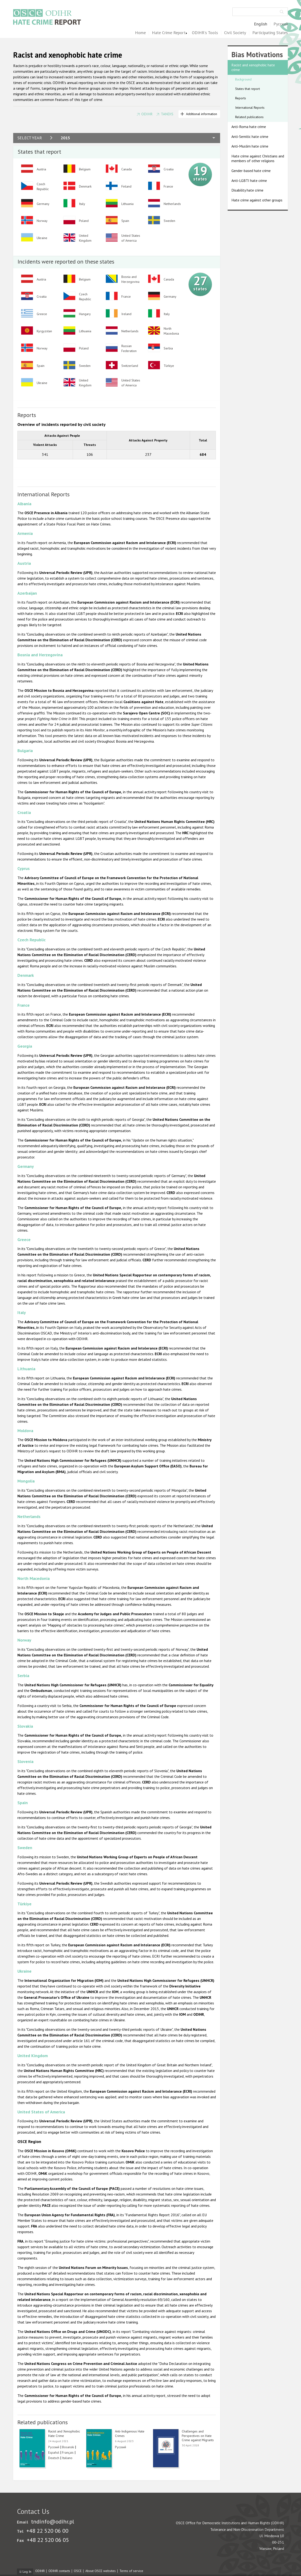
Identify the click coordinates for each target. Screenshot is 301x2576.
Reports (240, 98)
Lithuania (26, 1368)
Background (243, 79)
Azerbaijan (27, 593)
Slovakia (25, 1726)
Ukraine (24, 1971)
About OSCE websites (100, 2571)
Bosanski (68, 2447)
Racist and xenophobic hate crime (253, 67)
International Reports (250, 107)
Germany (25, 1166)
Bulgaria (25, 750)
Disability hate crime (247, 190)
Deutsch (53, 2458)
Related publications (249, 117)
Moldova (25, 1430)
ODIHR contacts (59, 2571)
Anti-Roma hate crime (248, 126)
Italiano (67, 2458)
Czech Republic (31, 939)
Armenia (25, 533)
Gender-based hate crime (251, 170)
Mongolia (26, 1481)
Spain (22, 1802)
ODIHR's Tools (205, 32)
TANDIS (167, 114)
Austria (24, 563)
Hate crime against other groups (256, 200)
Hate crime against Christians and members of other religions (257, 158)
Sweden (24, 1847)
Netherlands (28, 1516)
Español (53, 2452)
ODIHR (147, 114)
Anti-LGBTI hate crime (249, 180)
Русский (280, 24)
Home (140, 32)
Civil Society (235, 32)
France (23, 1005)
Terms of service (131, 2571)
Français (68, 2452)
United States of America (41, 2112)
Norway (24, 1640)
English (260, 24)
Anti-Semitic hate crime (249, 136)
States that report (247, 89)
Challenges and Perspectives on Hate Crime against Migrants (198, 2435)
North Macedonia (33, 1578)
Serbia (23, 1675)
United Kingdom (32, 2055)
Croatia (24, 812)
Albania (24, 503)
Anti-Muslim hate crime (249, 146)
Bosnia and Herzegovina (40, 654)
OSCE (78, 2571)
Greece (24, 1239)
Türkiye (24, 1904)
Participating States (270, 32)
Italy (21, 1312)
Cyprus (23, 868)
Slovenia (25, 1761)
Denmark (25, 975)
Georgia (24, 1046)
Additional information (201, 114)
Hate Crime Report (169, 32)
